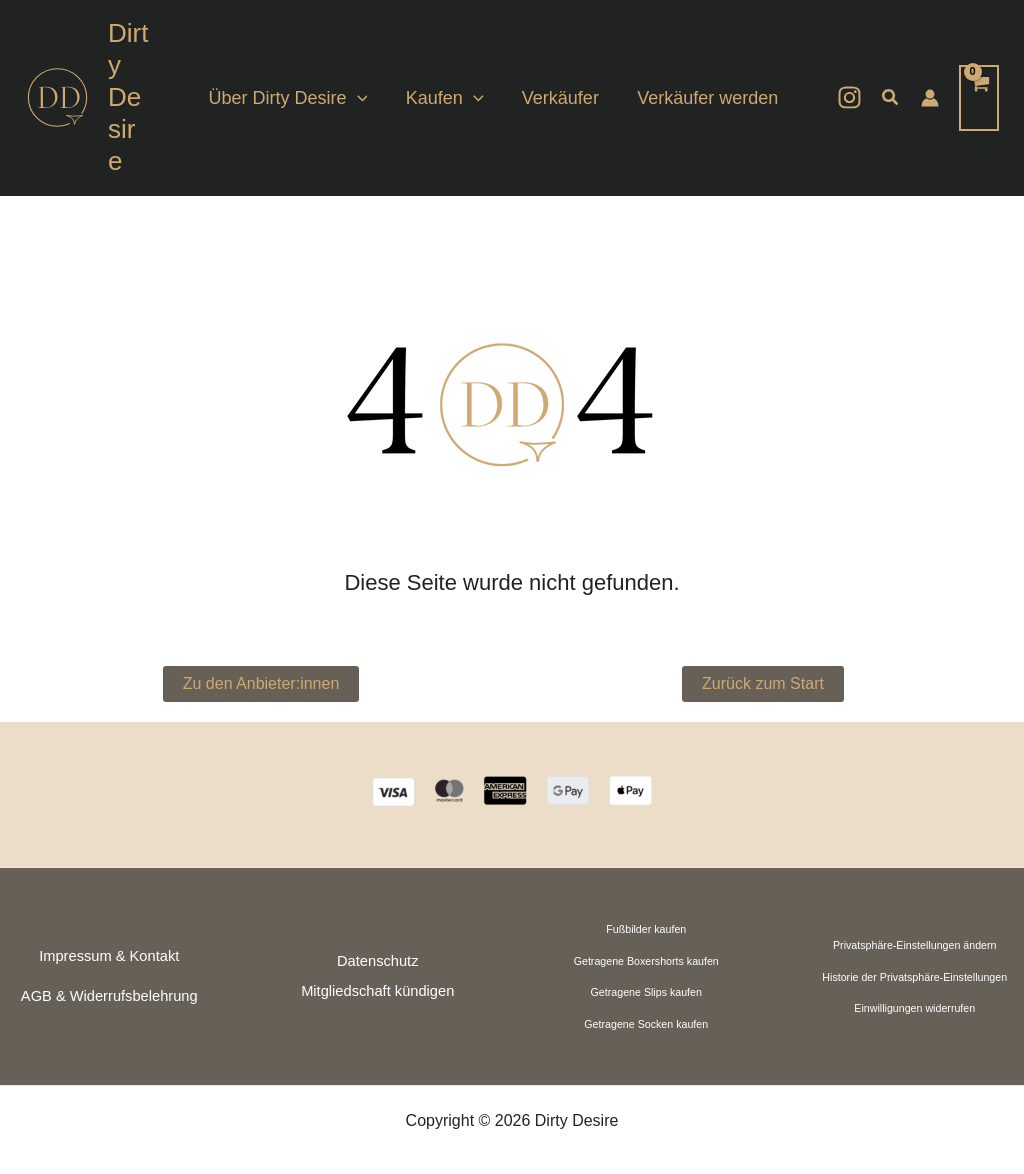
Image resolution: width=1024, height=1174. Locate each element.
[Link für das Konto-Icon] (930, 82)
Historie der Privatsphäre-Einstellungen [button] (914, 945)
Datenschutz (377, 929)
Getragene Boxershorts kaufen (646, 929)
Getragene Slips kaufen (646, 961)
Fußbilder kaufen (646, 897)
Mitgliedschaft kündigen (377, 960)
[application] (365, 82)
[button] (891, 82)
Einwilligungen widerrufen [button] (914, 976)
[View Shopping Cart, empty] (979, 81)
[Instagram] (849, 81)
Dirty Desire (131, 81)
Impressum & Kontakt (109, 924)
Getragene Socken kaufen (646, 992)
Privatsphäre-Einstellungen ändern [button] (915, 913)
